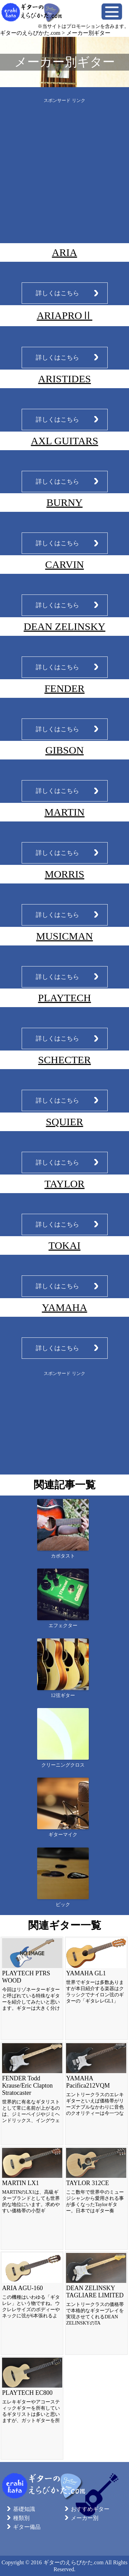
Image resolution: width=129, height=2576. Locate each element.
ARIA (64, 252)
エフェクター (63, 1625)
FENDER (64, 688)
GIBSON (64, 750)
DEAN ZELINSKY (64, 626)
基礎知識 (24, 2509)
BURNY (64, 502)
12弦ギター (63, 1695)
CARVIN (64, 564)
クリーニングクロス (63, 1765)
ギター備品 (27, 2527)
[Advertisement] (64, 168)
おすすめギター (90, 2509)
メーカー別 (84, 2518)
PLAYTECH (64, 997)
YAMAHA (64, 1307)
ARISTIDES (64, 378)
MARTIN (64, 812)
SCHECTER (64, 1059)
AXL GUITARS (64, 440)
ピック (63, 1904)
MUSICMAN (64, 936)
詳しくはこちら (57, 293)
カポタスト (63, 1556)
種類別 (21, 2518)
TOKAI (64, 1245)
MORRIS (64, 874)
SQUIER (64, 1121)
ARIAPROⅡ (65, 315)
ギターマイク (63, 1834)
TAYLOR (64, 1183)
